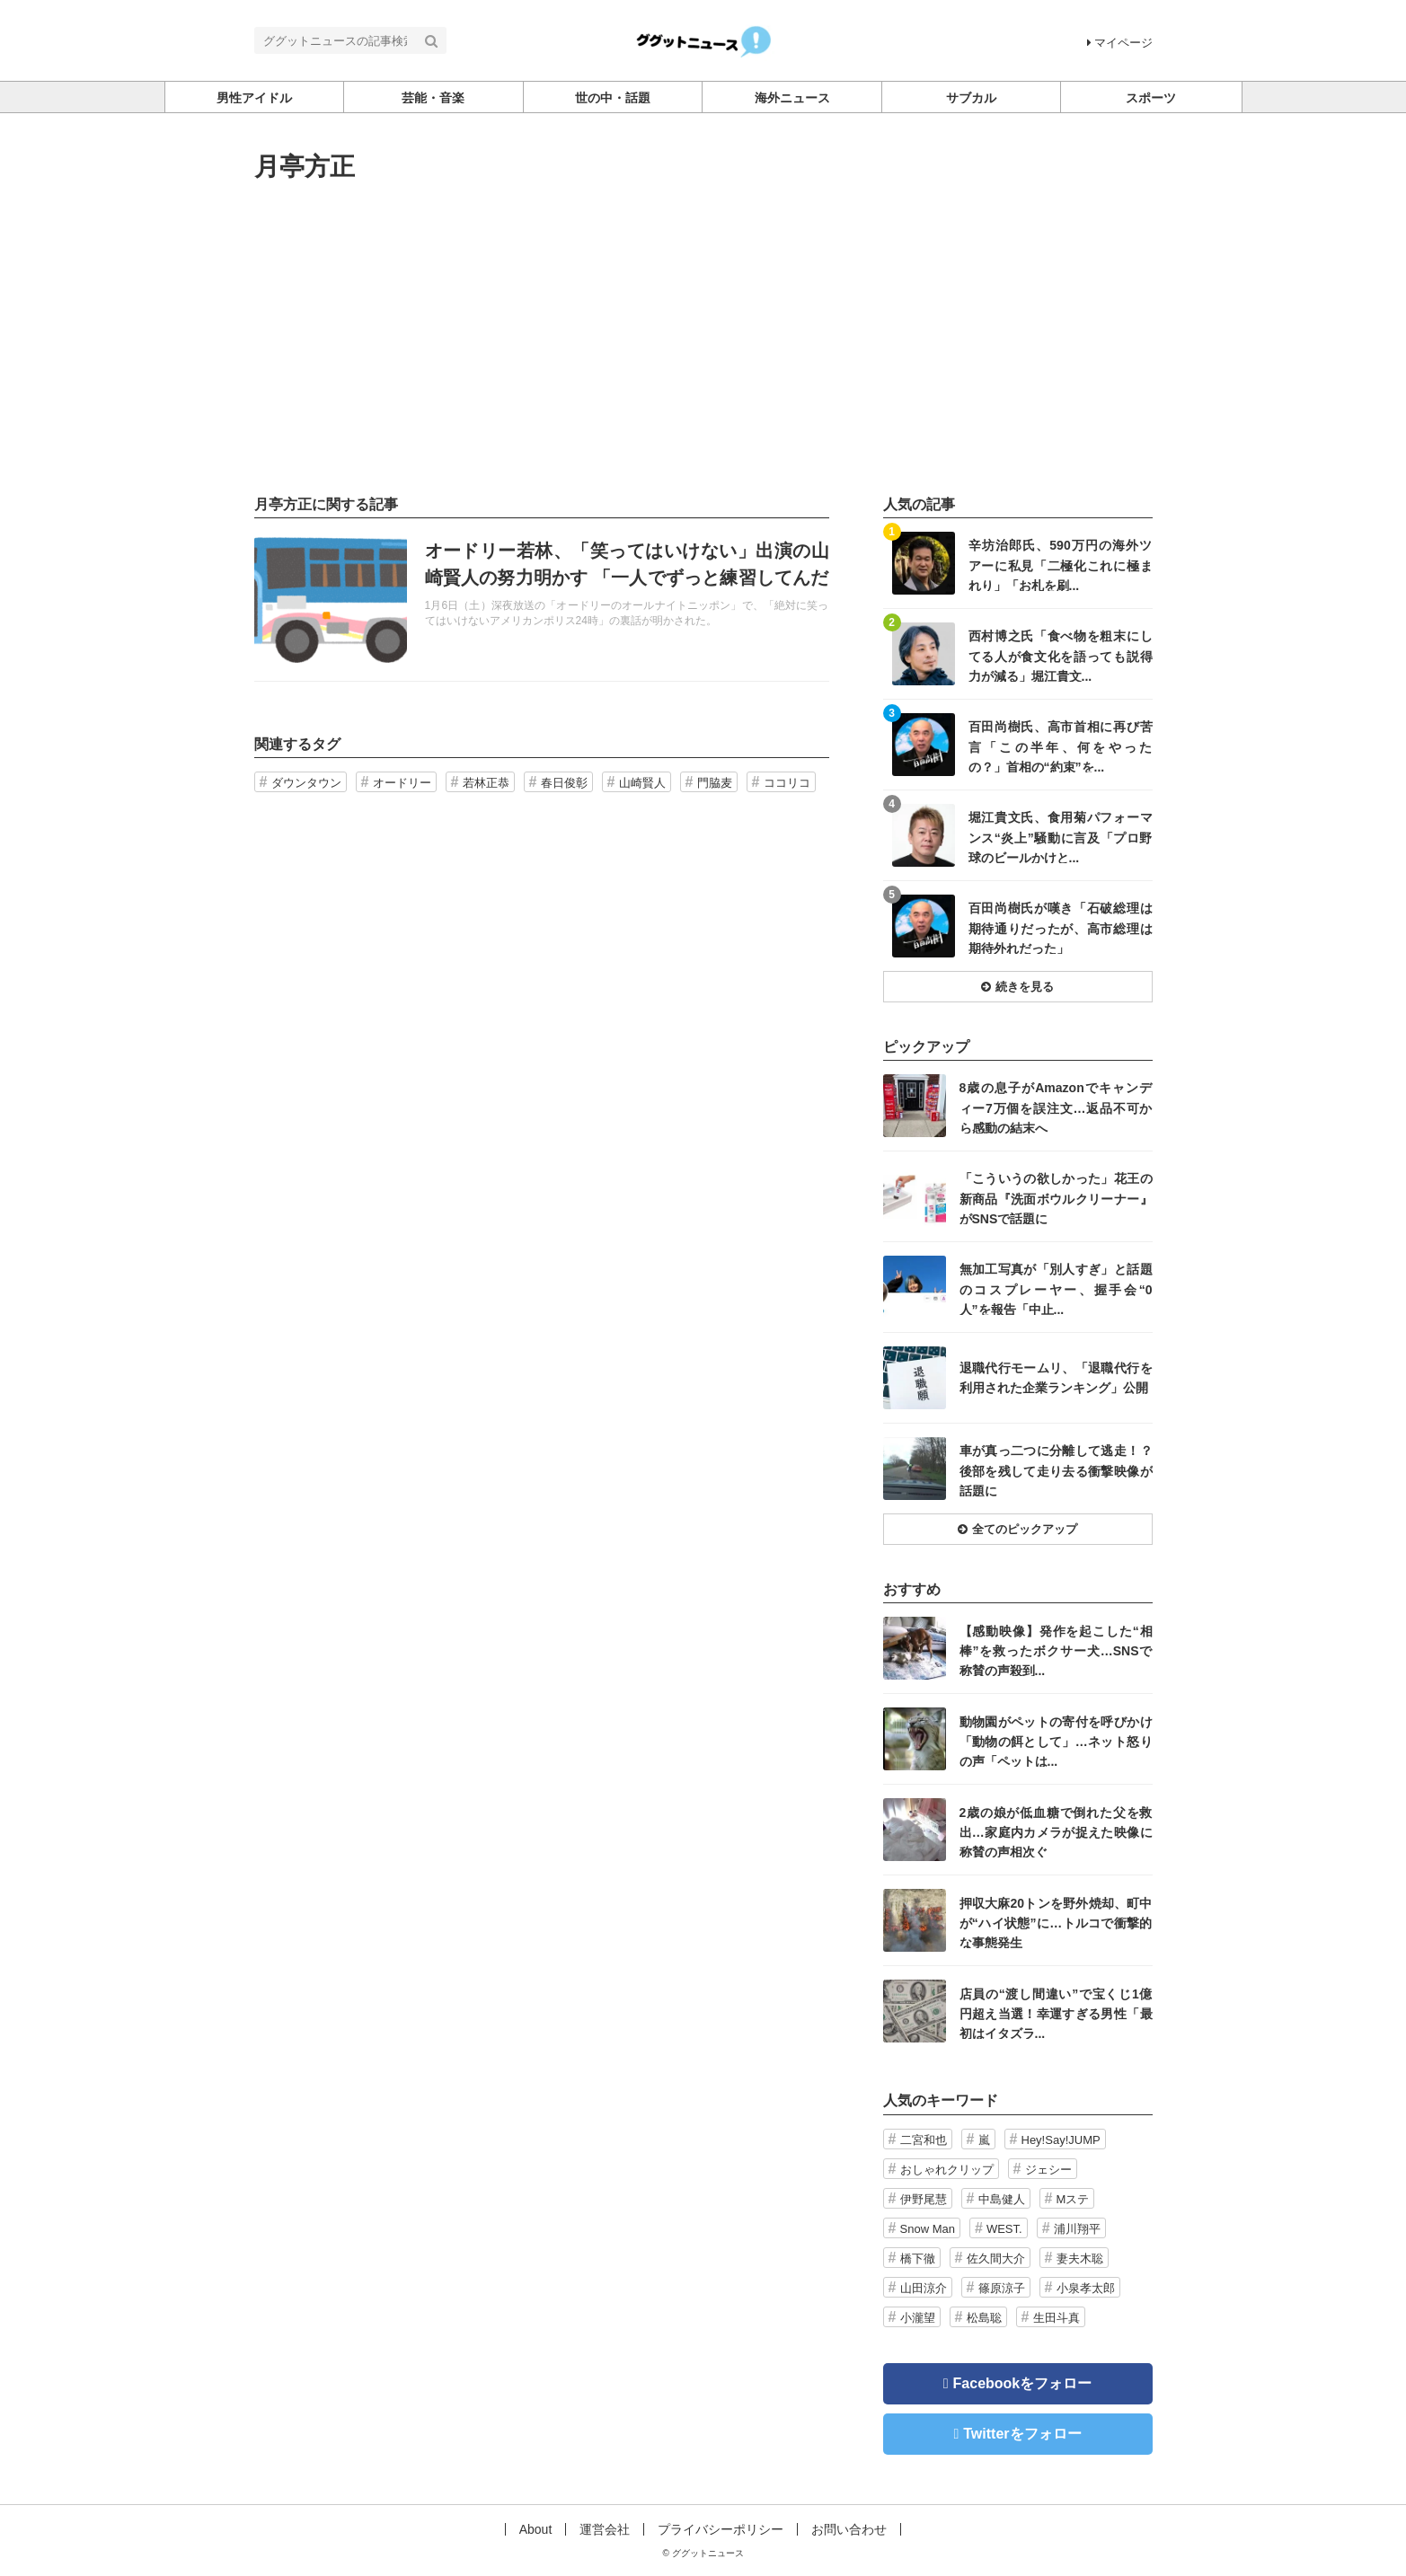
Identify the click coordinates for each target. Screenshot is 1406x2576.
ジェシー (1048, 2169)
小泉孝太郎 (1086, 2288)
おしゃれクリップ (947, 2169)
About (536, 2529)
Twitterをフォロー (1022, 2433)
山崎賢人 (642, 783)
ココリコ (787, 783)
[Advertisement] (703, 338)
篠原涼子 (1001, 2288)
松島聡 (984, 2318)
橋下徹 (917, 2258)
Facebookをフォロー (1022, 2383)
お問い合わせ (849, 2529)
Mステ (1073, 2199)
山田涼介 (923, 2288)
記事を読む (541, 600)
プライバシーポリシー (720, 2529)
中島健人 (1001, 2199)
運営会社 (604, 2529)
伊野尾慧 (923, 2199)
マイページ (1120, 42)
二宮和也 (923, 2140)
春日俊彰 (564, 783)
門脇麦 (714, 783)
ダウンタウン (306, 783)
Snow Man (927, 2229)
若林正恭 (486, 783)
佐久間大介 (996, 2258)
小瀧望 (917, 2318)
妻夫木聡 (1080, 2258)
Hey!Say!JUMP (1061, 2140)
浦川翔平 (1077, 2229)
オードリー (402, 783)
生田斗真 (1056, 2318)
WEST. (1004, 2229)
